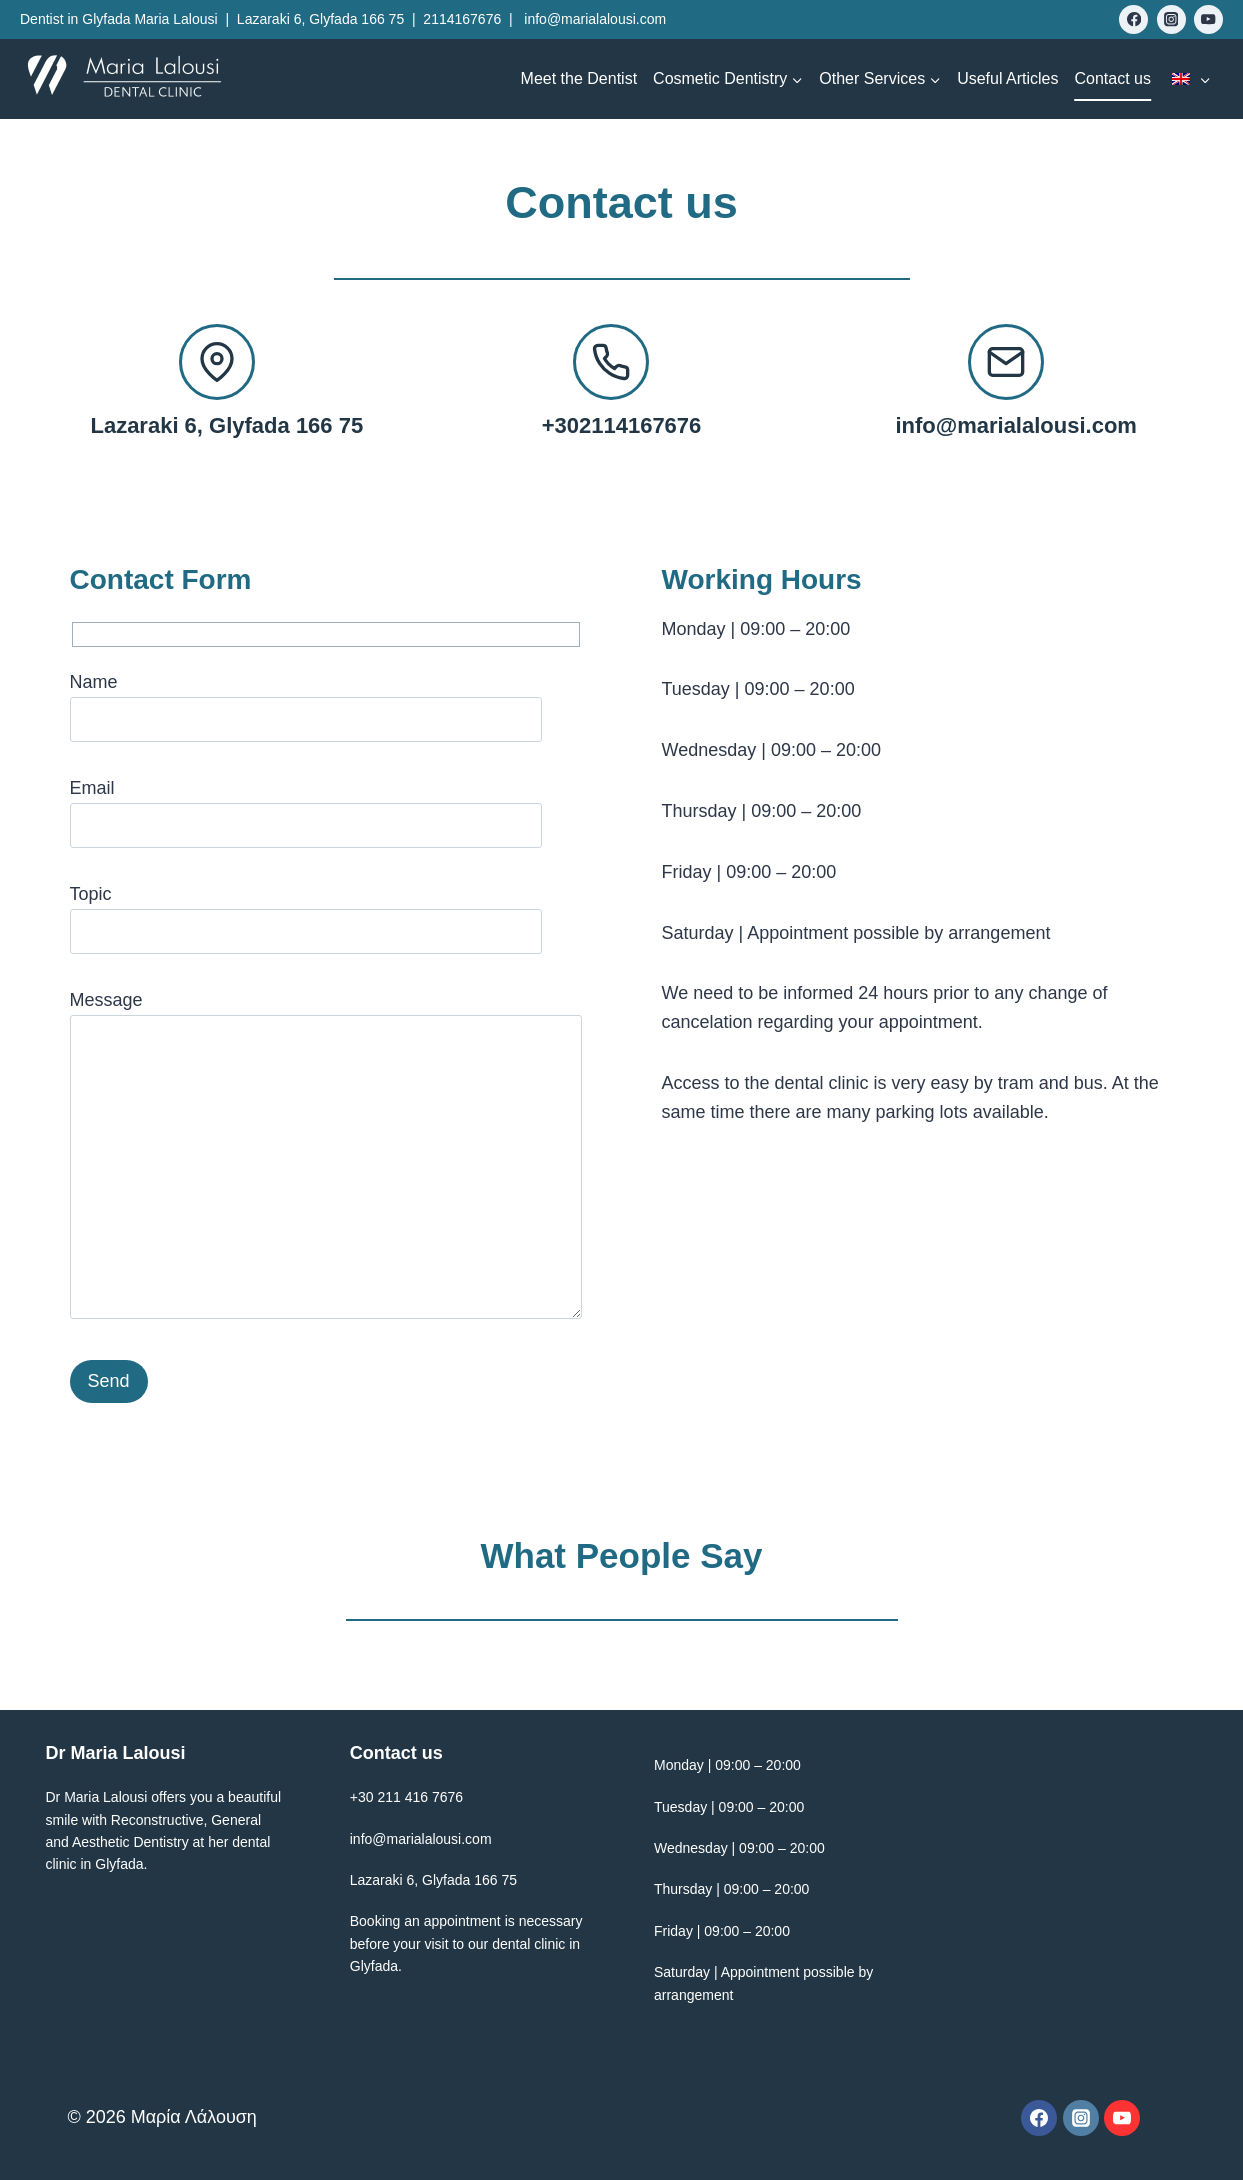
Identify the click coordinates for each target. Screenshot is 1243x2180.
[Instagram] (1171, 19)
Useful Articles (1007, 78)
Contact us (1113, 78)
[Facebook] (1133, 19)
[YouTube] (1208, 19)
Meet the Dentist (579, 78)
